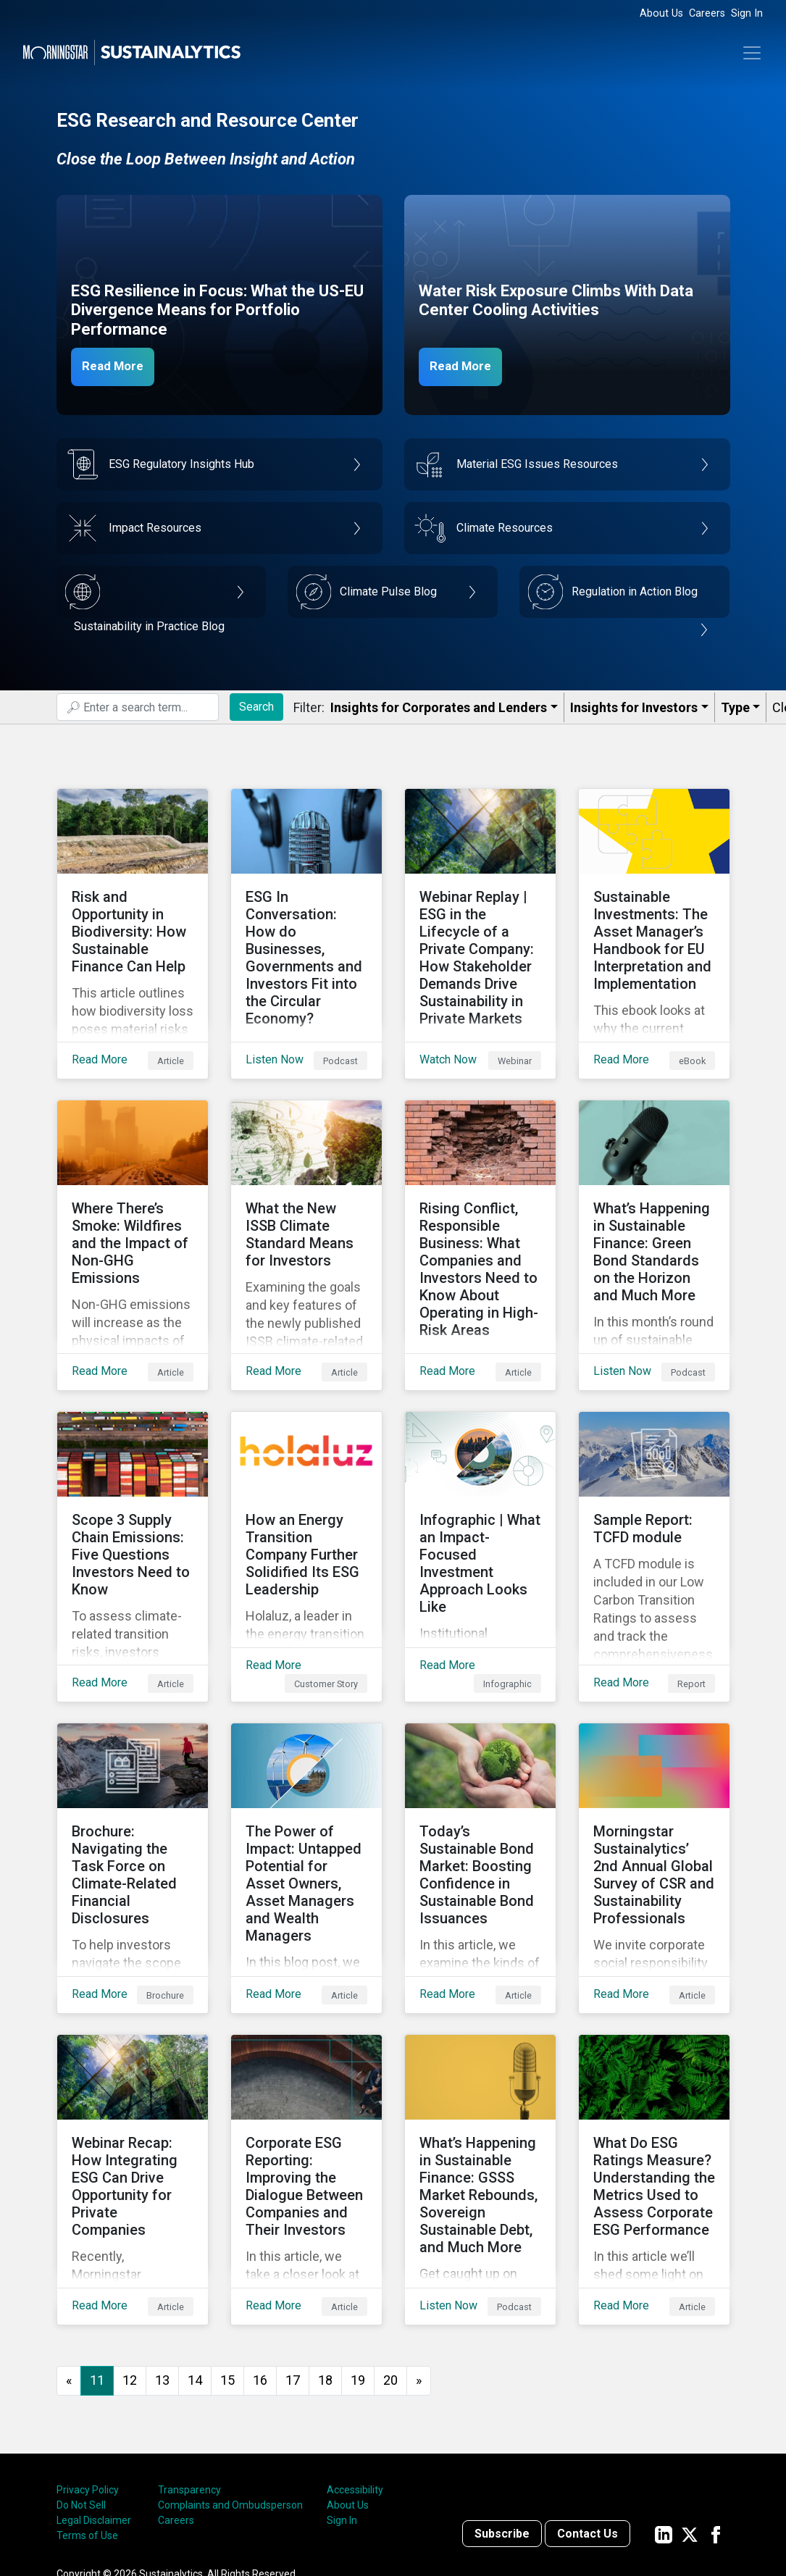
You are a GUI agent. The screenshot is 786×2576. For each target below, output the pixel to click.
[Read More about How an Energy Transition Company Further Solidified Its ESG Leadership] (306, 1499)
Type (735, 707)
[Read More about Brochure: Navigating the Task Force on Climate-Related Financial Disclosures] (132, 1787)
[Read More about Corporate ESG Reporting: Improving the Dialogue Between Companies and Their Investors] (306, 2075)
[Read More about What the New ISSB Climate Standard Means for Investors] (306, 1210)
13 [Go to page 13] (162, 2264)
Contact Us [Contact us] (587, 2418)
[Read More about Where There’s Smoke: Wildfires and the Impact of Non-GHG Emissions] (132, 1210)
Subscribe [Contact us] (502, 2418)
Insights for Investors (634, 707)
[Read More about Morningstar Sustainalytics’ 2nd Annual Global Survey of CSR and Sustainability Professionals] (654, 1787)
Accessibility (355, 2374)
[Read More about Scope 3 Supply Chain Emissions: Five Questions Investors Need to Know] (132, 1499)
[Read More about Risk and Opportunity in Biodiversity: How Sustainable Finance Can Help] (132, 922)
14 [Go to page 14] (195, 2264)
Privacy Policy (88, 2374)
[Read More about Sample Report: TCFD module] (654, 1499)
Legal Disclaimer (94, 2404)
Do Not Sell (81, 2389)
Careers (707, 13)
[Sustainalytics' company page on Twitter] (689, 2418)
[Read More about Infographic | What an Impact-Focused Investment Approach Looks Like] (480, 1499)
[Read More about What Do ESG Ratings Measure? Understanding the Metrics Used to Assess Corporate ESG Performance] (654, 2075)
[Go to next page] (418, 2265)
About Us (661, 13)
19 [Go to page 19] (358, 2264)
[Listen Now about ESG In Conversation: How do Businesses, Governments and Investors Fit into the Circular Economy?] (306, 922)
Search (256, 707)
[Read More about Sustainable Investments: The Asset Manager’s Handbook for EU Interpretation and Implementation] (654, 922)
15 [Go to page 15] (227, 2264)
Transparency (189, 2374)
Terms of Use (87, 2419)
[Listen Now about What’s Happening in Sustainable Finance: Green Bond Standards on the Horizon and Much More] (654, 1210)
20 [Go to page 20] (390, 2264)
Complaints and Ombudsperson (230, 2389)
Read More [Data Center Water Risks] (467, 366)
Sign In (747, 13)
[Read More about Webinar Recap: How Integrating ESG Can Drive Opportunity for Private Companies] (132, 2075)
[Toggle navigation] (752, 53)
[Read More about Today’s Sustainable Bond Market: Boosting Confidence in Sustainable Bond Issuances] (480, 1787)
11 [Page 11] (97, 2264)
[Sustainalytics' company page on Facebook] (715, 2418)
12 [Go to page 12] (129, 2264)
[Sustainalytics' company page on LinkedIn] (663, 2418)
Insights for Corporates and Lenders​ (438, 707)
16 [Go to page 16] (260, 2264)
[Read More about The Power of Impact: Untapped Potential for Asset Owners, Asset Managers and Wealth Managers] (306, 1787)
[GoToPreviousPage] (69, 2265)
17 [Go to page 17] (292, 2264)
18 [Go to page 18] (325, 2264)
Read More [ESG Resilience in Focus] (119, 366)
